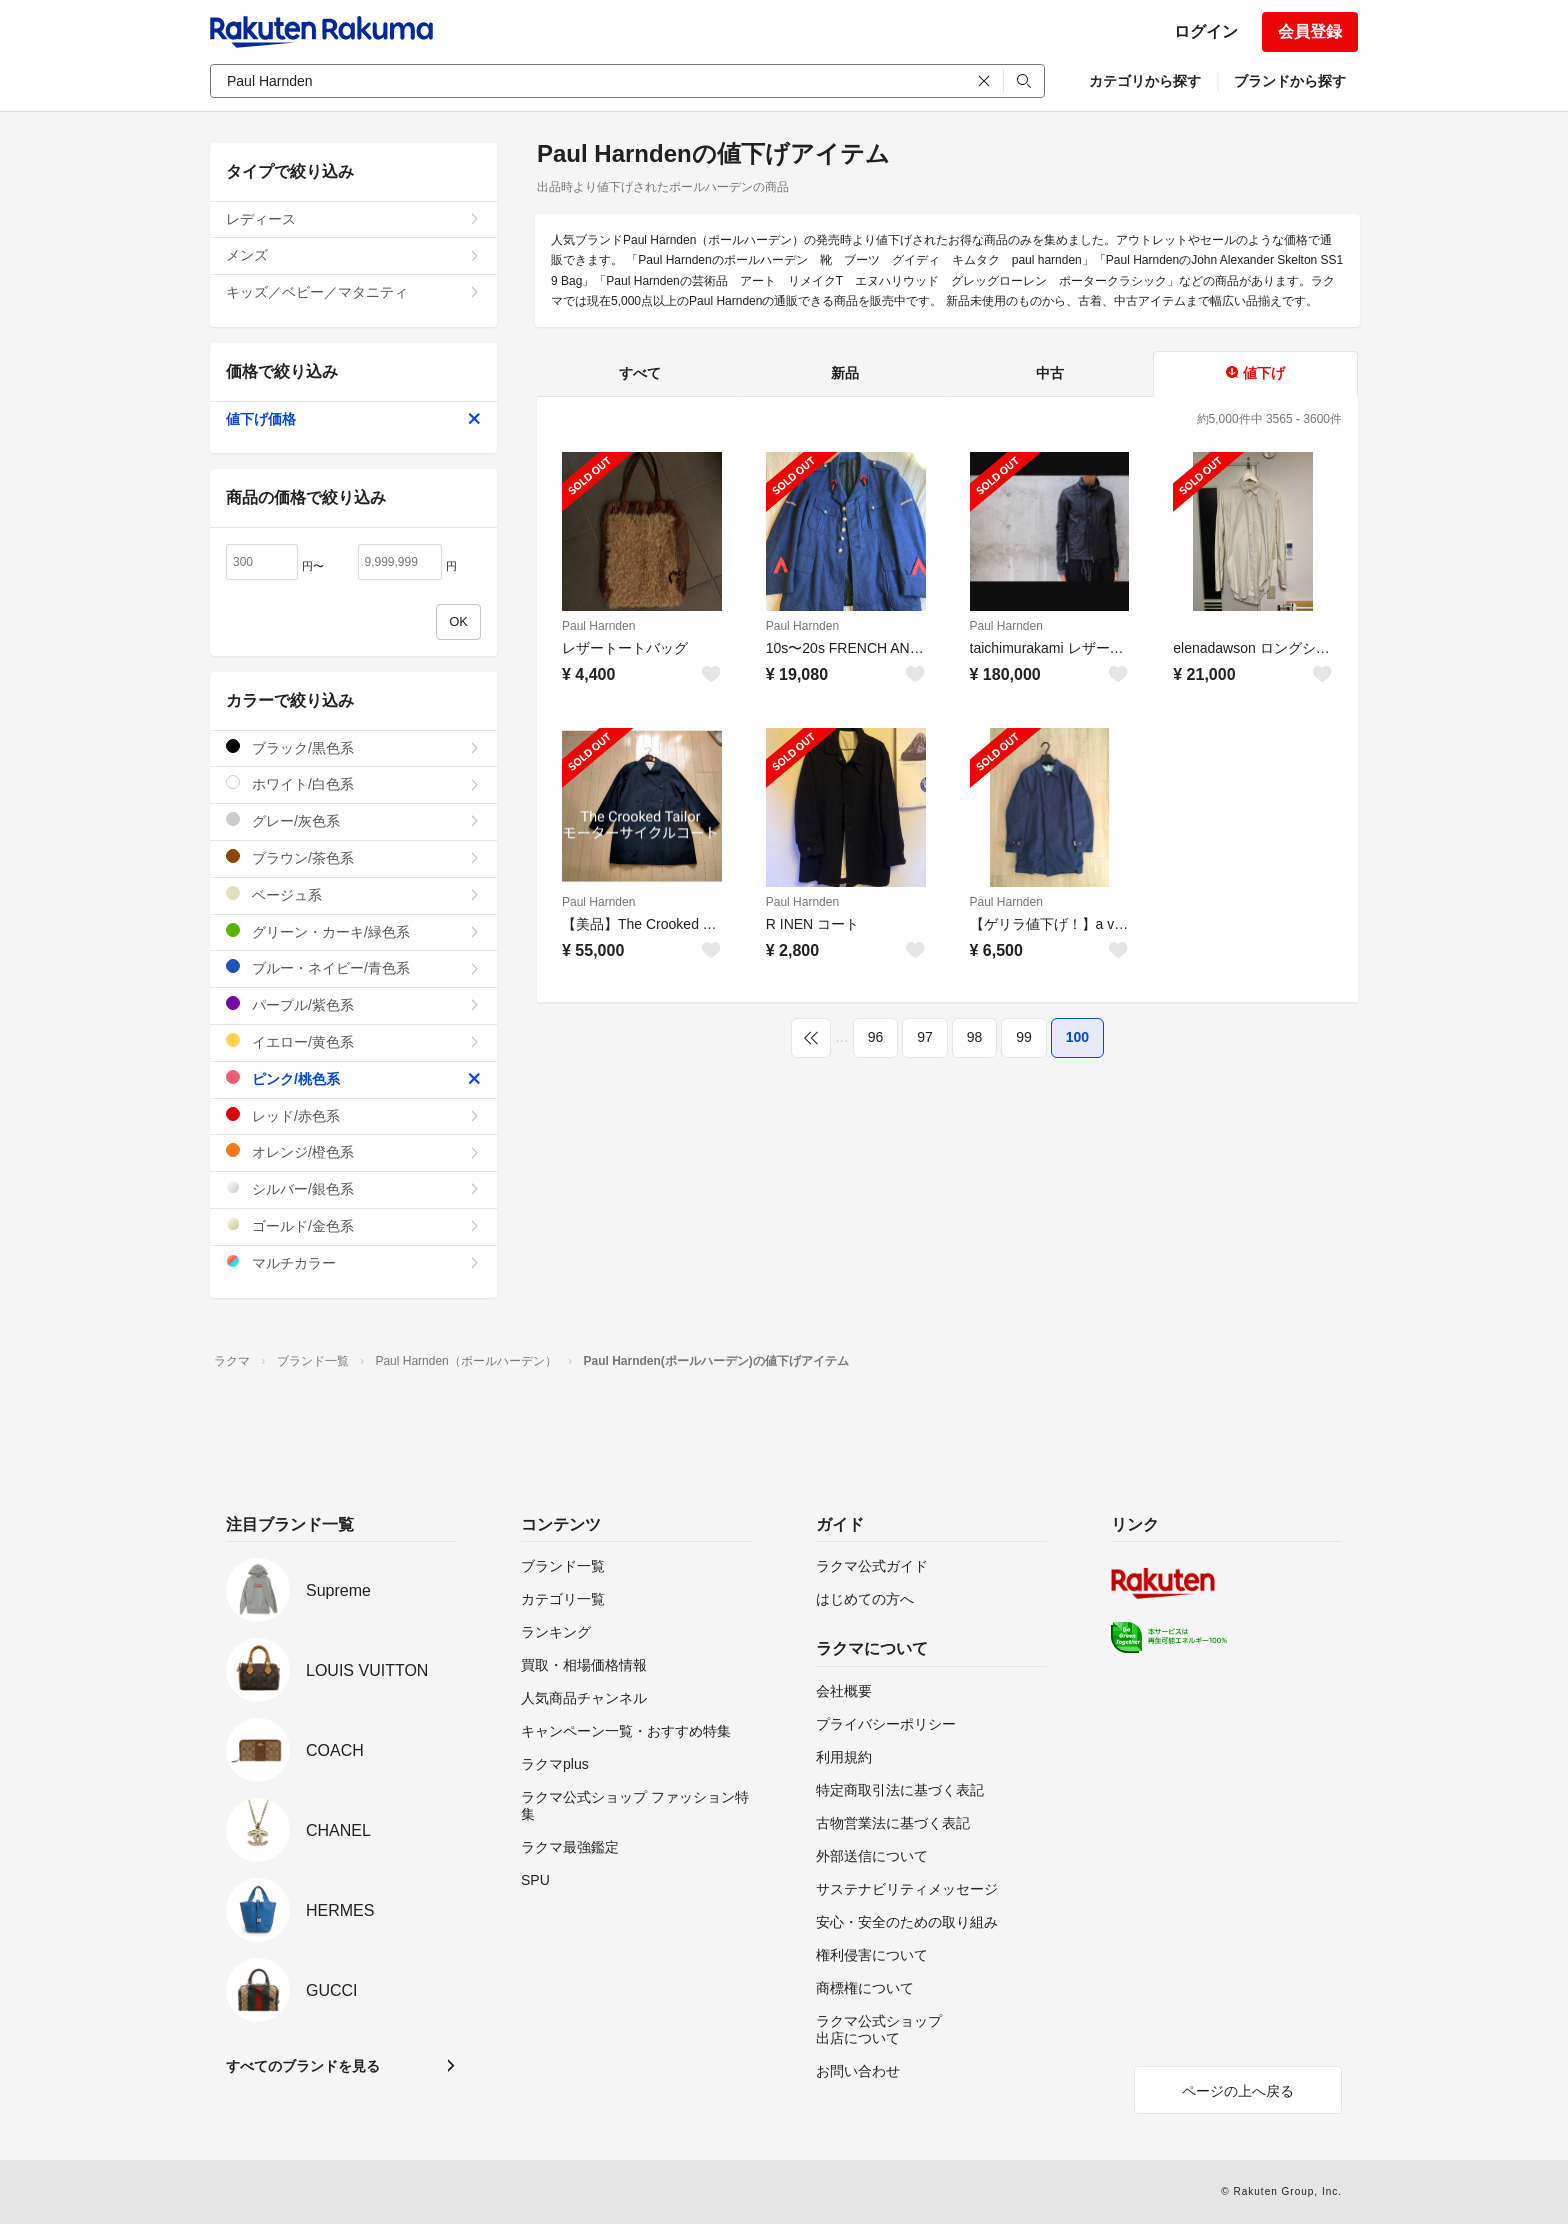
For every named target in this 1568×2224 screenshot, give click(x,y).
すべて (640, 373)
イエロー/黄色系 (353, 1041)
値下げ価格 (353, 419)
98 (975, 1037)
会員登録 (1310, 31)
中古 (1050, 373)
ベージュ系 (353, 894)
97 (925, 1037)
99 (1024, 1037)
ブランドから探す (1290, 81)
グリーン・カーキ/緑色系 (353, 931)
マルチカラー (353, 1262)
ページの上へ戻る (1238, 2091)
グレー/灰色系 (353, 820)
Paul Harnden (598, 626)
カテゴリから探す (1145, 81)
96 (876, 1037)
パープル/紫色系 (353, 1004)
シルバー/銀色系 (353, 1188)
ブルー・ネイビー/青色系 (353, 967)
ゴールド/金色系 (353, 1225)
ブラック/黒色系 (353, 747)
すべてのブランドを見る (303, 2066)
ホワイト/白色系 (353, 783)
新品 (845, 373)
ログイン (1206, 31)
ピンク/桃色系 (353, 1078)
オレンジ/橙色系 (353, 1151)
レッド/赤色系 (353, 1115)
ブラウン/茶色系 (353, 857)
